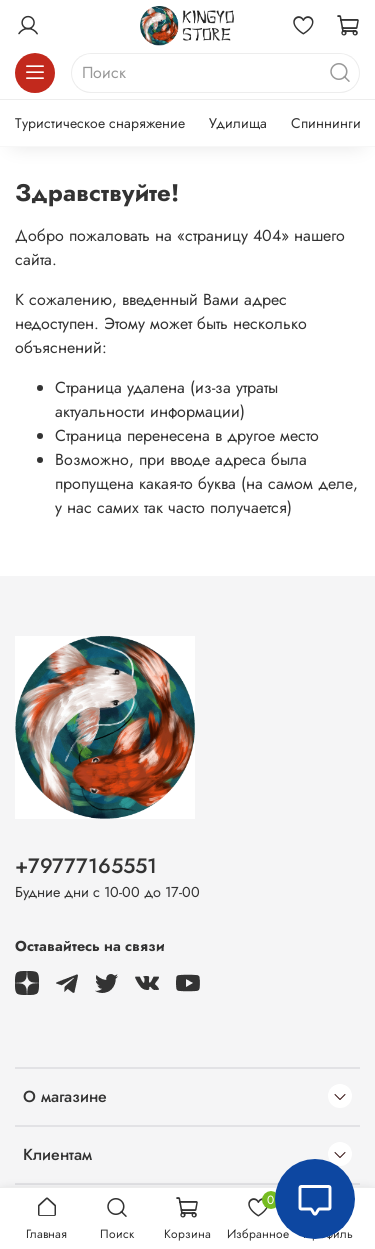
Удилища (238, 123)
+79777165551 (86, 866)
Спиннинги (326, 123)
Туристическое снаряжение (100, 123)
